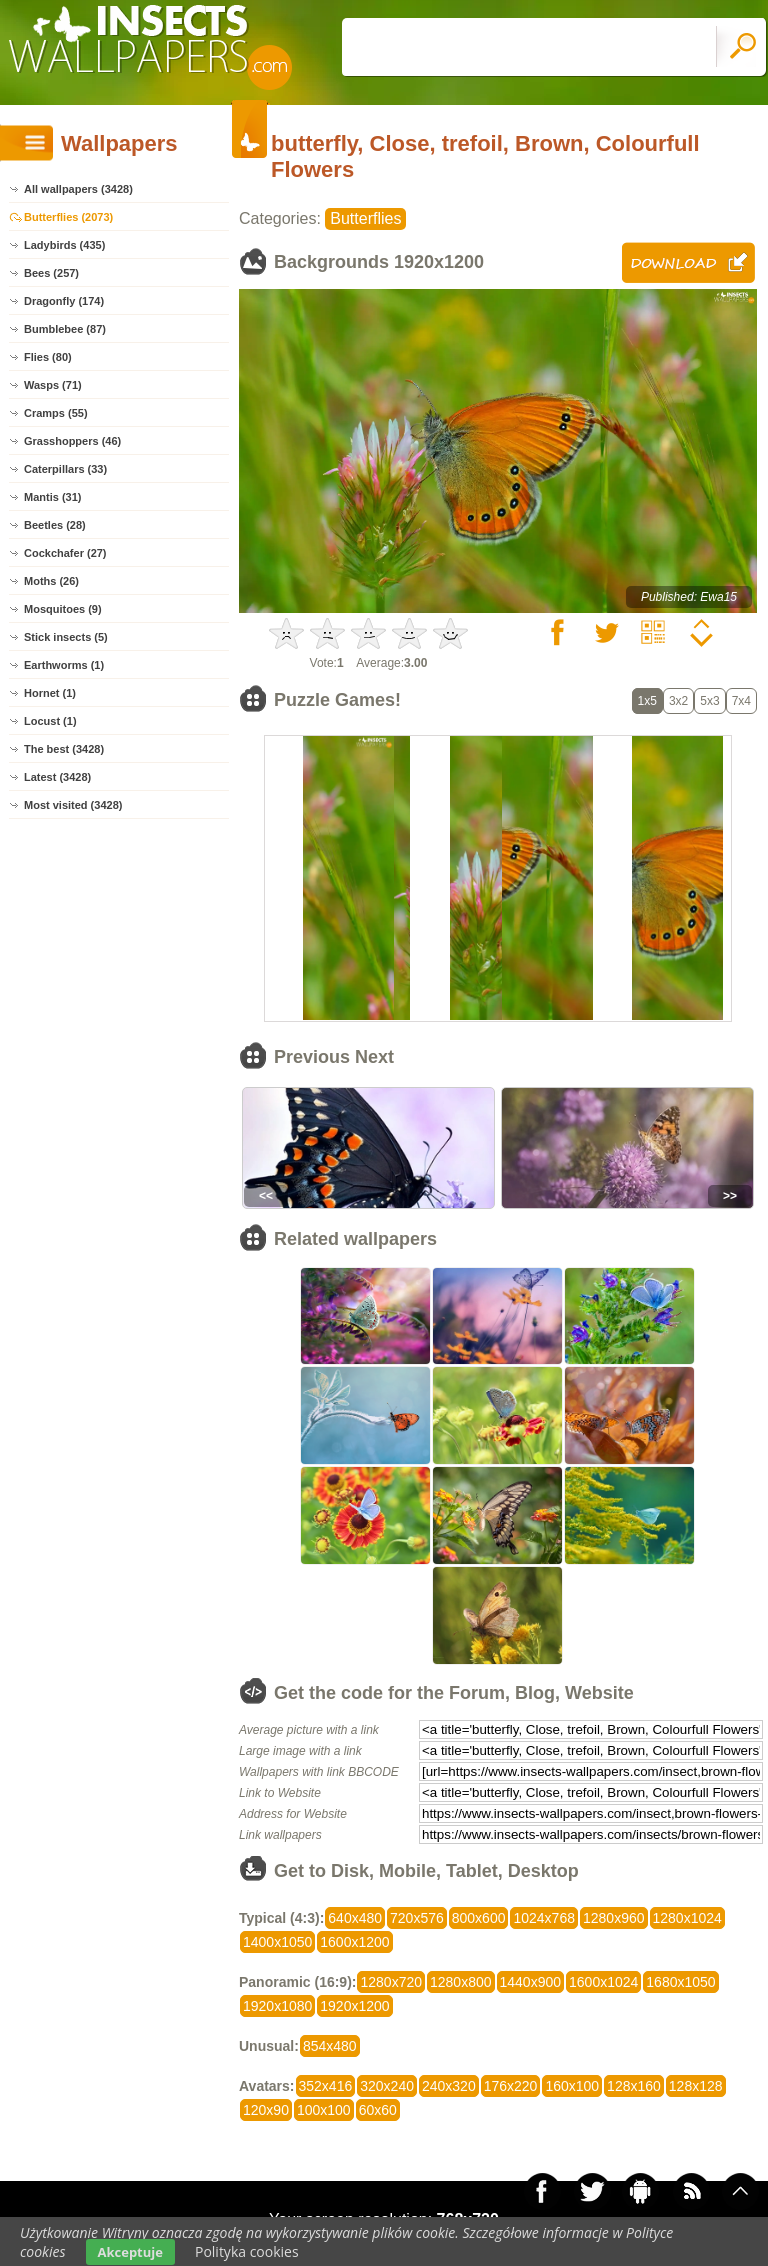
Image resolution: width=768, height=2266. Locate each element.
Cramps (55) (56, 413)
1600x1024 (603, 1982)
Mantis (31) (52, 497)
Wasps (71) (53, 385)
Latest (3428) (57, 777)
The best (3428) (64, 749)
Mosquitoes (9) (63, 609)
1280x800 (461, 1982)
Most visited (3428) (73, 805)
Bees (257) (51, 273)
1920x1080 (277, 2006)
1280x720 (391, 1982)
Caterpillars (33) (65, 469)
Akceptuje (130, 2252)
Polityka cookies (247, 2251)
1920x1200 (354, 2006)
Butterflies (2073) (68, 217)
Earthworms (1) (64, 665)
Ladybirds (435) (64, 245)
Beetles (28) (55, 525)
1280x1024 (687, 1918)
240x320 (449, 2086)
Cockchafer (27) (65, 553)
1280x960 (614, 1918)
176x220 (511, 2086)
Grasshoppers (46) (72, 441)
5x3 (709, 701)
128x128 (696, 2086)
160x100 (572, 2086)
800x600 (479, 1918)
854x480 (330, 2046)
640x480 (355, 1918)
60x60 (378, 2110)
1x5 (647, 701)
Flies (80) (48, 357)
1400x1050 (277, 1942)
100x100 (324, 2110)
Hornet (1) (50, 693)
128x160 (634, 2086)
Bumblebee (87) (65, 329)
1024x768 (544, 1918)
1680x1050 (680, 1982)
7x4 (741, 701)
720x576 (417, 1918)
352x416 (326, 2086)
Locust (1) (50, 721)
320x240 (387, 2086)
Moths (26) (51, 581)
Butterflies (365, 218)
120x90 (266, 2110)
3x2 (678, 701)
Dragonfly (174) (64, 301)
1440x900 (531, 1982)
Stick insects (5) (66, 637)
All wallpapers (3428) (78, 189)
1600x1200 (354, 1942)
